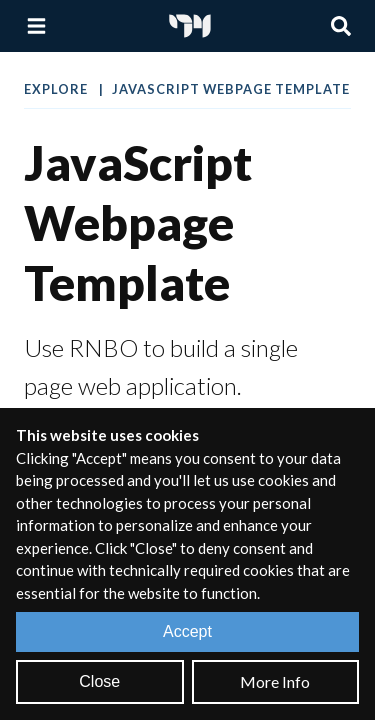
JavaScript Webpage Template (231, 89)
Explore (57, 89)
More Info (275, 681)
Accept (187, 631)
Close (99, 681)
